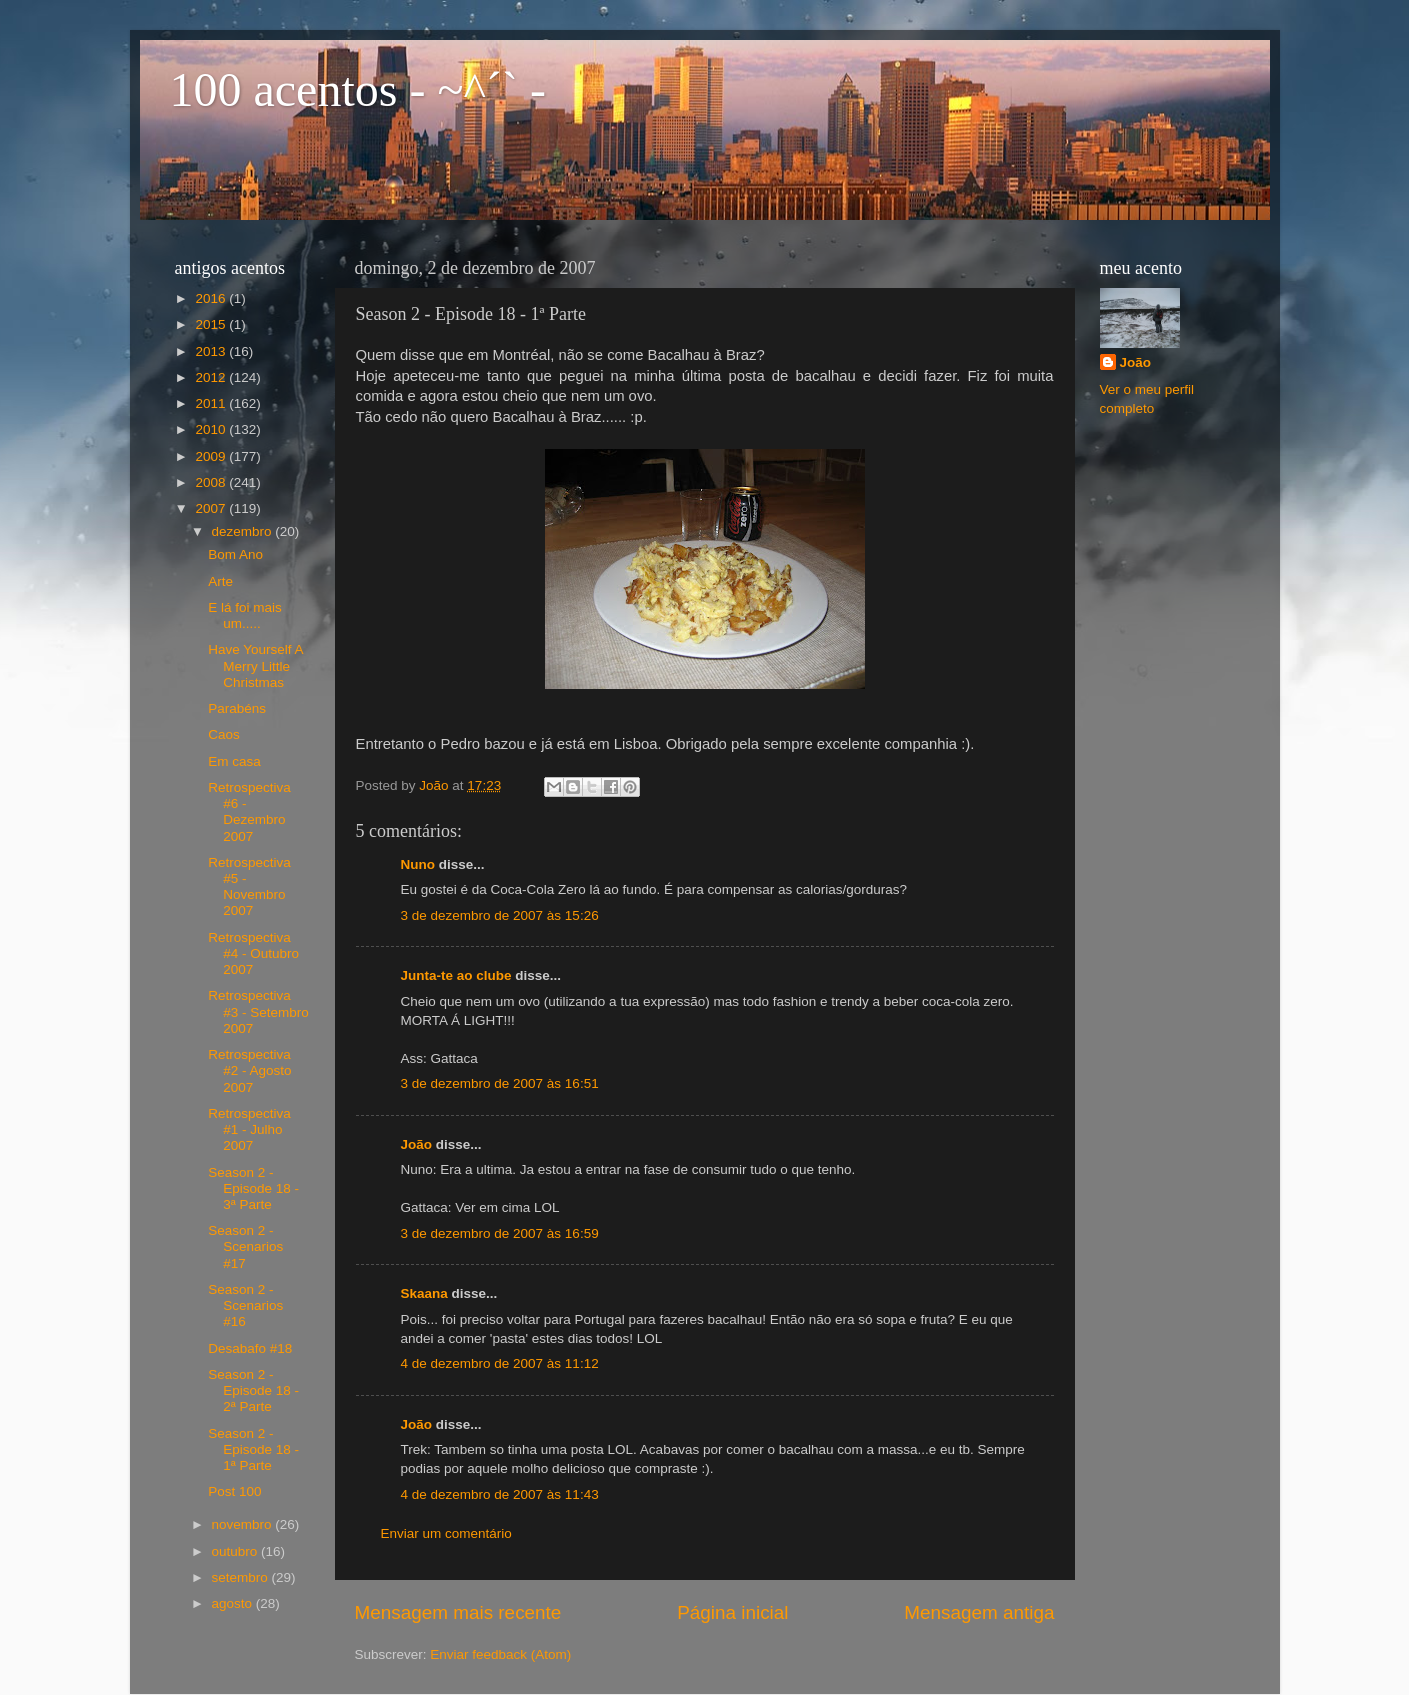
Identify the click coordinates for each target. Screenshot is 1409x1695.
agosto (234, 1603)
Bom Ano (235, 554)
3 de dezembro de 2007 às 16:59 (500, 1233)
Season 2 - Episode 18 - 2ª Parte (253, 1390)
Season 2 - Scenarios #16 (245, 1305)
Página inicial (732, 1612)
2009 (212, 456)
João (417, 1144)
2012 (212, 377)
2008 (212, 482)
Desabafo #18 (250, 1348)
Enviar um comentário (446, 1533)
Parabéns (237, 708)
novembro (244, 1524)
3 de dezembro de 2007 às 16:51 (500, 1083)
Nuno (418, 864)
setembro (242, 1577)
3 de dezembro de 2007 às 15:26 (500, 915)
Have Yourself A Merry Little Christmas (255, 665)
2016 (212, 298)
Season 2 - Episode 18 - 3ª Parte (253, 1188)
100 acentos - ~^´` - (358, 89)
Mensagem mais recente (458, 1612)
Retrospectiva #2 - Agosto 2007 (249, 1070)
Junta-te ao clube (456, 975)
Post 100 (234, 1491)
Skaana (424, 1293)
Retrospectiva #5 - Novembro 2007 (249, 887)
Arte (220, 581)
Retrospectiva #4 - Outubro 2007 (253, 953)
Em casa (234, 761)
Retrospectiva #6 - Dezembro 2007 (249, 812)
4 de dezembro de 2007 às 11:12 (500, 1363)
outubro (237, 1551)
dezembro (244, 531)
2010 (212, 429)
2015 (212, 324)
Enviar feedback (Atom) (500, 1654)
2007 (212, 508)
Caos (224, 734)
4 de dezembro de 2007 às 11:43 (500, 1494)
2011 (212, 403)
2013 (212, 351)
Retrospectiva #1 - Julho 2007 (249, 1129)
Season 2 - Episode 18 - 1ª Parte (253, 1449)
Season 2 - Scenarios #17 (245, 1246)
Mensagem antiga (979, 1612)
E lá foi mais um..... (245, 615)
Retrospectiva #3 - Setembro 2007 (258, 1011)
